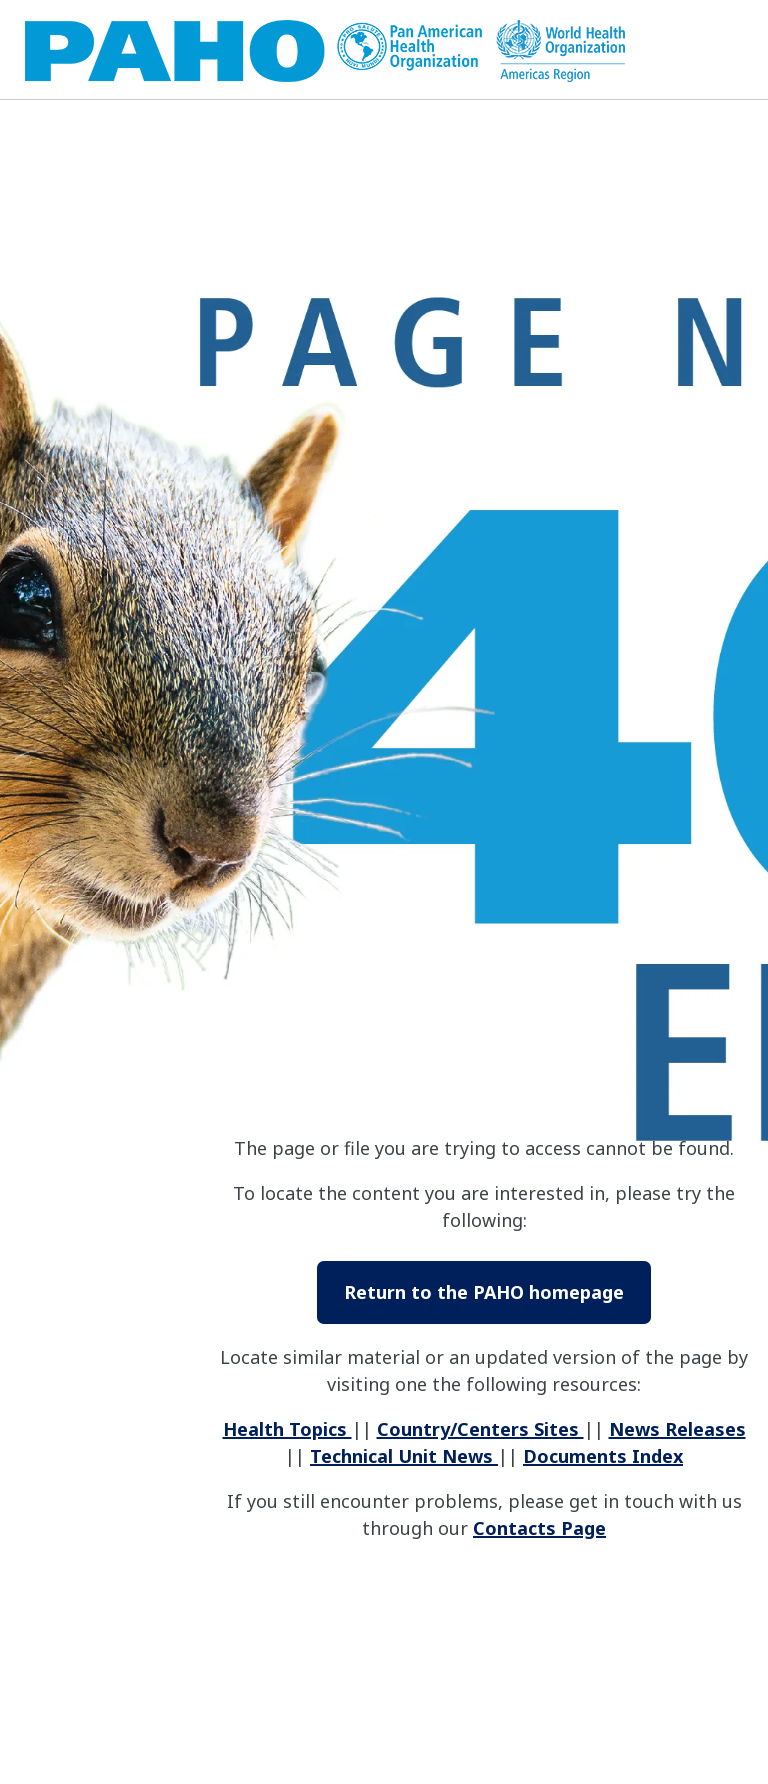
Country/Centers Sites (480, 1429)
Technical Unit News (404, 1456)
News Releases (677, 1429)
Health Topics (287, 1429)
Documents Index (603, 1456)
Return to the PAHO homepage (484, 1292)
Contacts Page (539, 1528)
